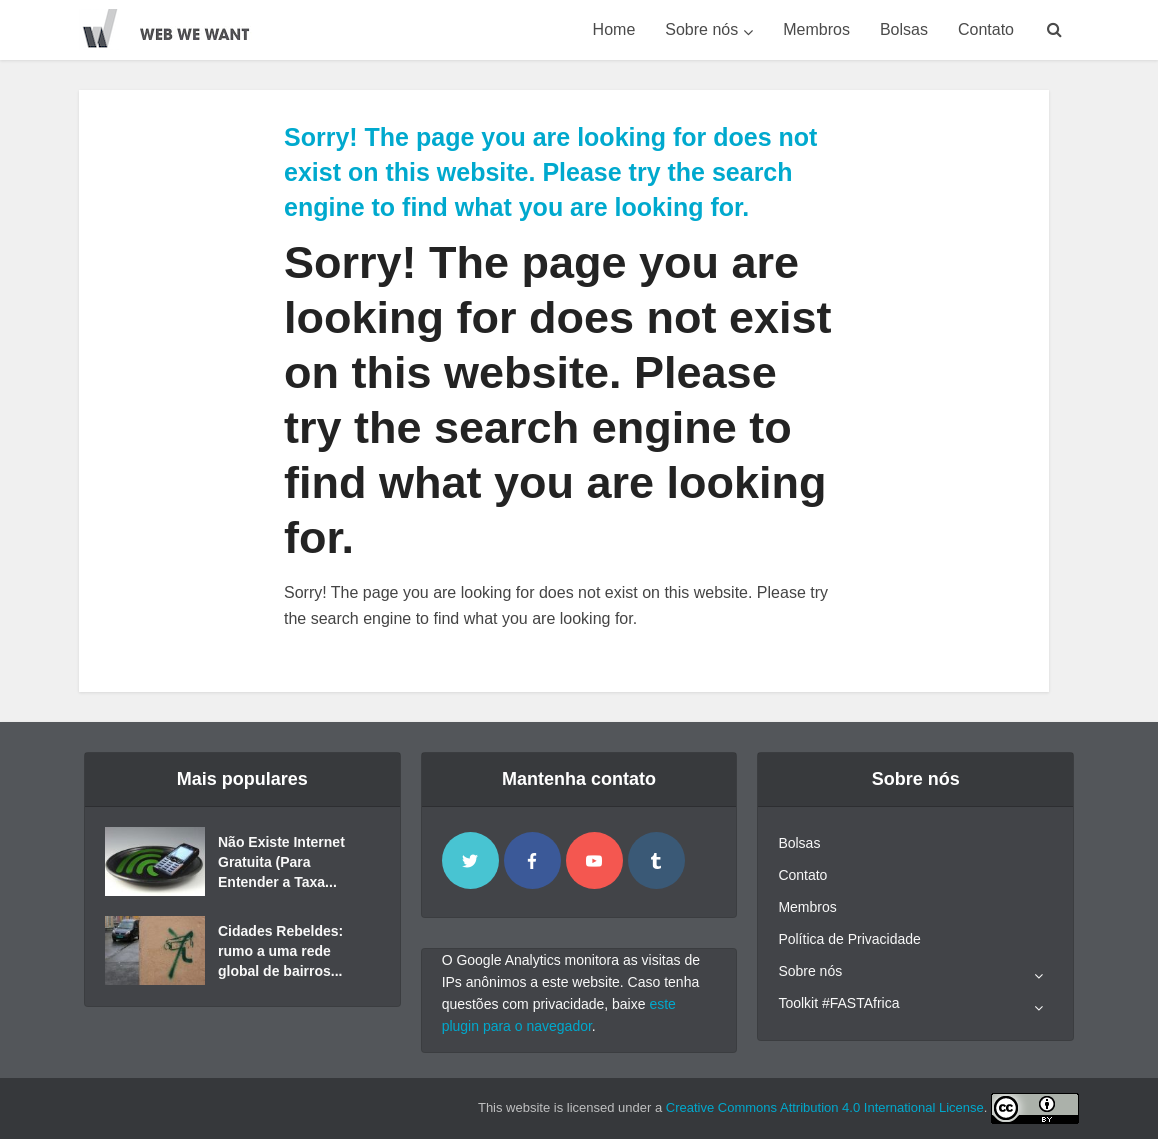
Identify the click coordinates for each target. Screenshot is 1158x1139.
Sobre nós (701, 29)
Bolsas (904, 29)
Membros (816, 29)
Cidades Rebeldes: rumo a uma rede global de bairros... (280, 951)
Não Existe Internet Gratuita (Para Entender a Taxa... (281, 862)
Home (614, 29)
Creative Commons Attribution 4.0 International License (825, 1107)
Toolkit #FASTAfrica (838, 1003)
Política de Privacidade (849, 939)
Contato (986, 29)
